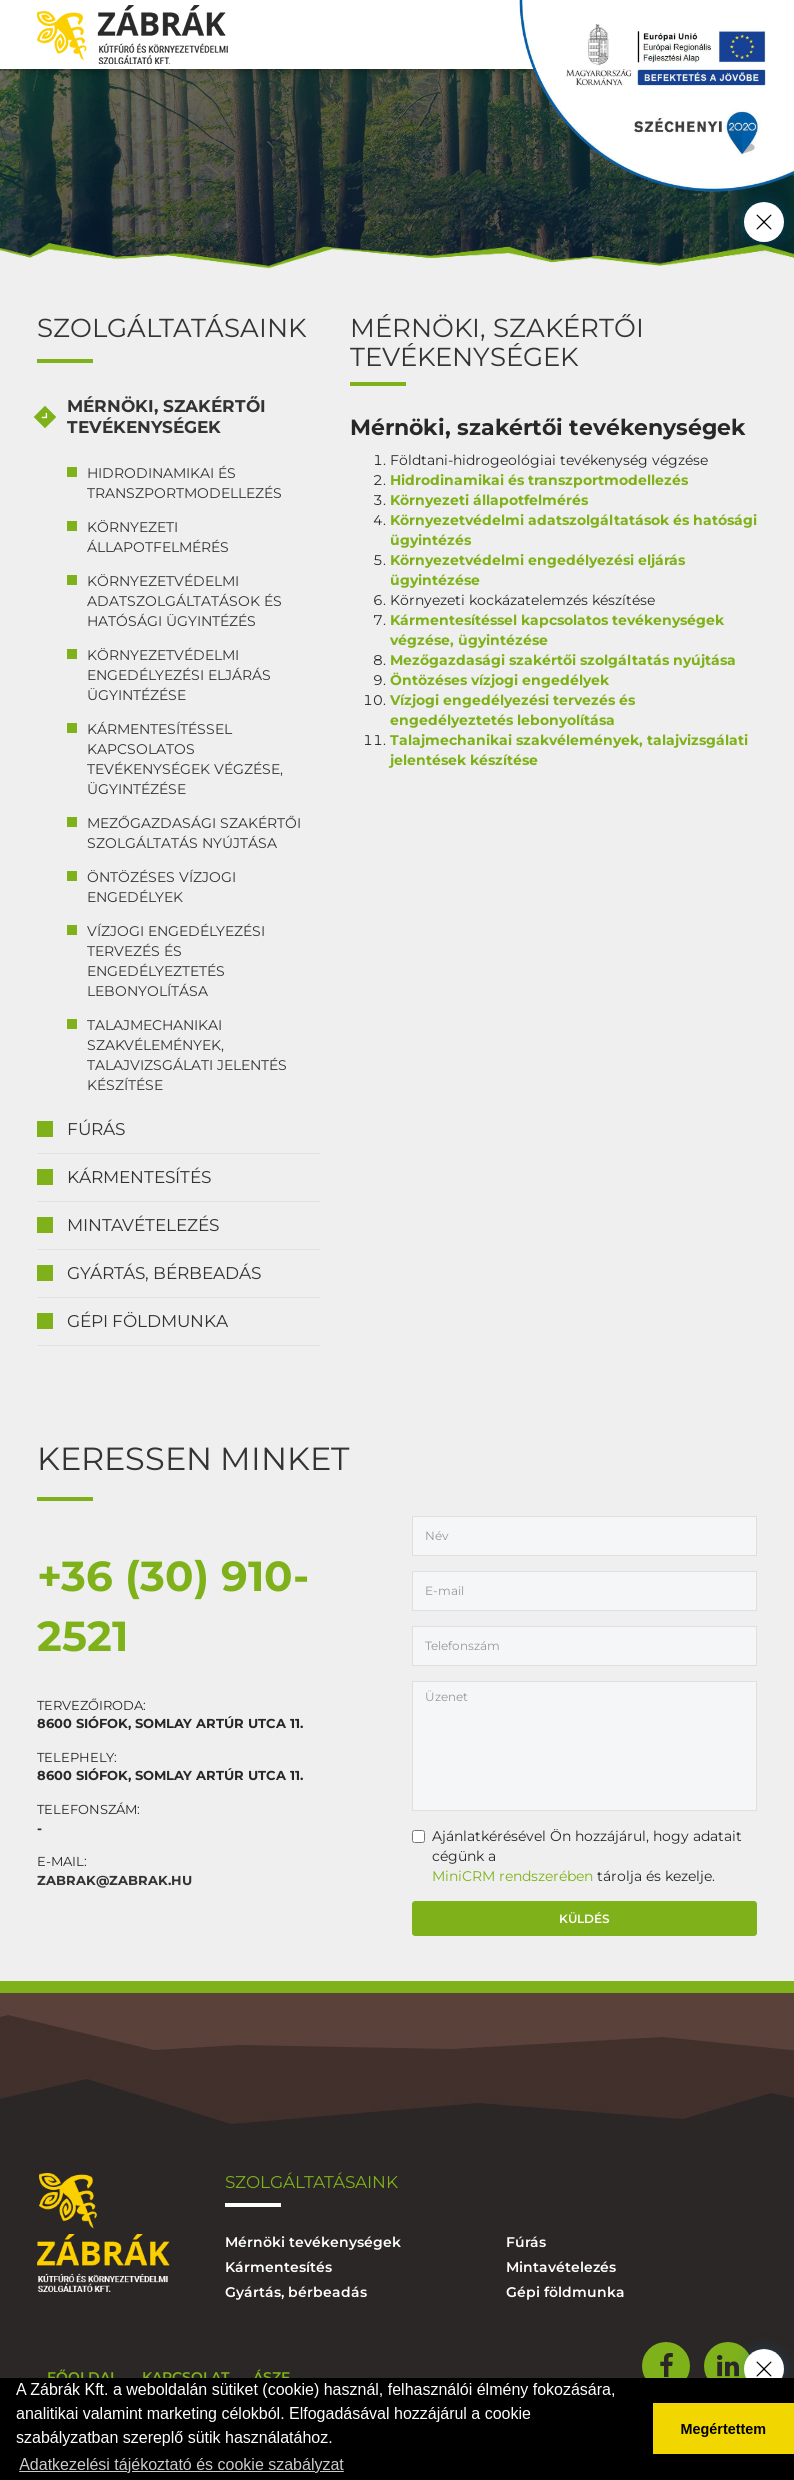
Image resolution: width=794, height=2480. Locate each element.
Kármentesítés (139, 1177)
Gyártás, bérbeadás (164, 1273)
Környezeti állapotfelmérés (158, 537)
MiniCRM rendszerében (512, 1876)
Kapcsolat (185, 2377)
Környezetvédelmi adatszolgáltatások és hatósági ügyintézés (184, 601)
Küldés (584, 1918)
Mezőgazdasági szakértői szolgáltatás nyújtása (194, 833)
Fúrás (96, 1129)
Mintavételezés (143, 1225)
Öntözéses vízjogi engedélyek (161, 887)
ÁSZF (271, 2377)
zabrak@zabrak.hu (114, 1880)
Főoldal (82, 2377)
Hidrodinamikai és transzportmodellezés (184, 483)
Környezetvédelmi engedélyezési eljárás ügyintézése (179, 675)
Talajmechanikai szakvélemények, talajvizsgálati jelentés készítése (187, 1055)
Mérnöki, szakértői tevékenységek (166, 416)
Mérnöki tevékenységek (313, 2242)
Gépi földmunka (147, 1321)
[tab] (178, 417)
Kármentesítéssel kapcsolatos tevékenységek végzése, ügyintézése (185, 759)
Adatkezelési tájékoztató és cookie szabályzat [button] (181, 2464)
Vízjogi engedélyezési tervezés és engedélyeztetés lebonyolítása (176, 961)
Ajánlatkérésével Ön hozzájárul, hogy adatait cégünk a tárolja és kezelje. (577, 1856)
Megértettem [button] (724, 2429)
